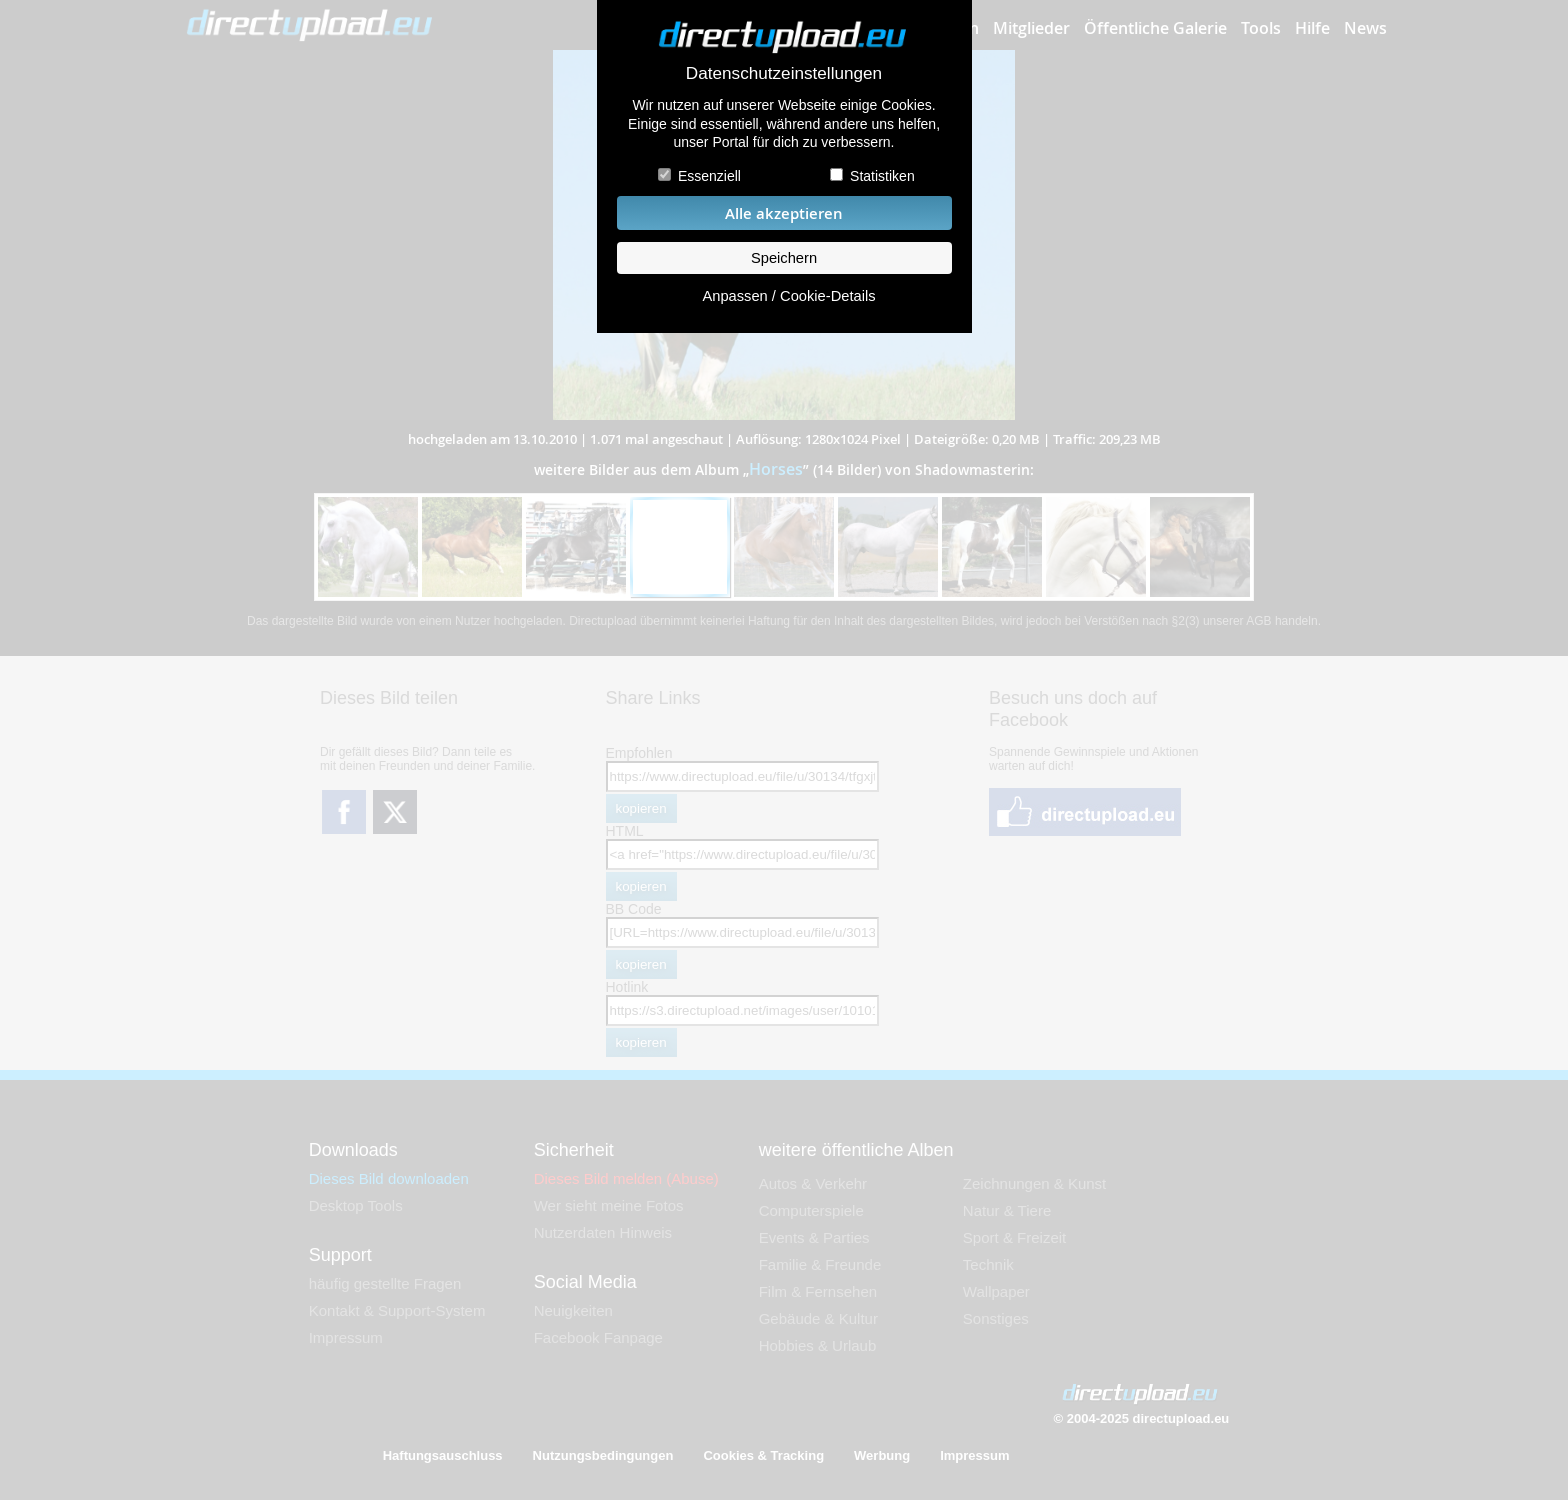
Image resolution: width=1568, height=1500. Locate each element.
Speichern (784, 258)
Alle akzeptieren (784, 213)
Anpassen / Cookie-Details (788, 296)
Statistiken (882, 176)
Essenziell (709, 176)
